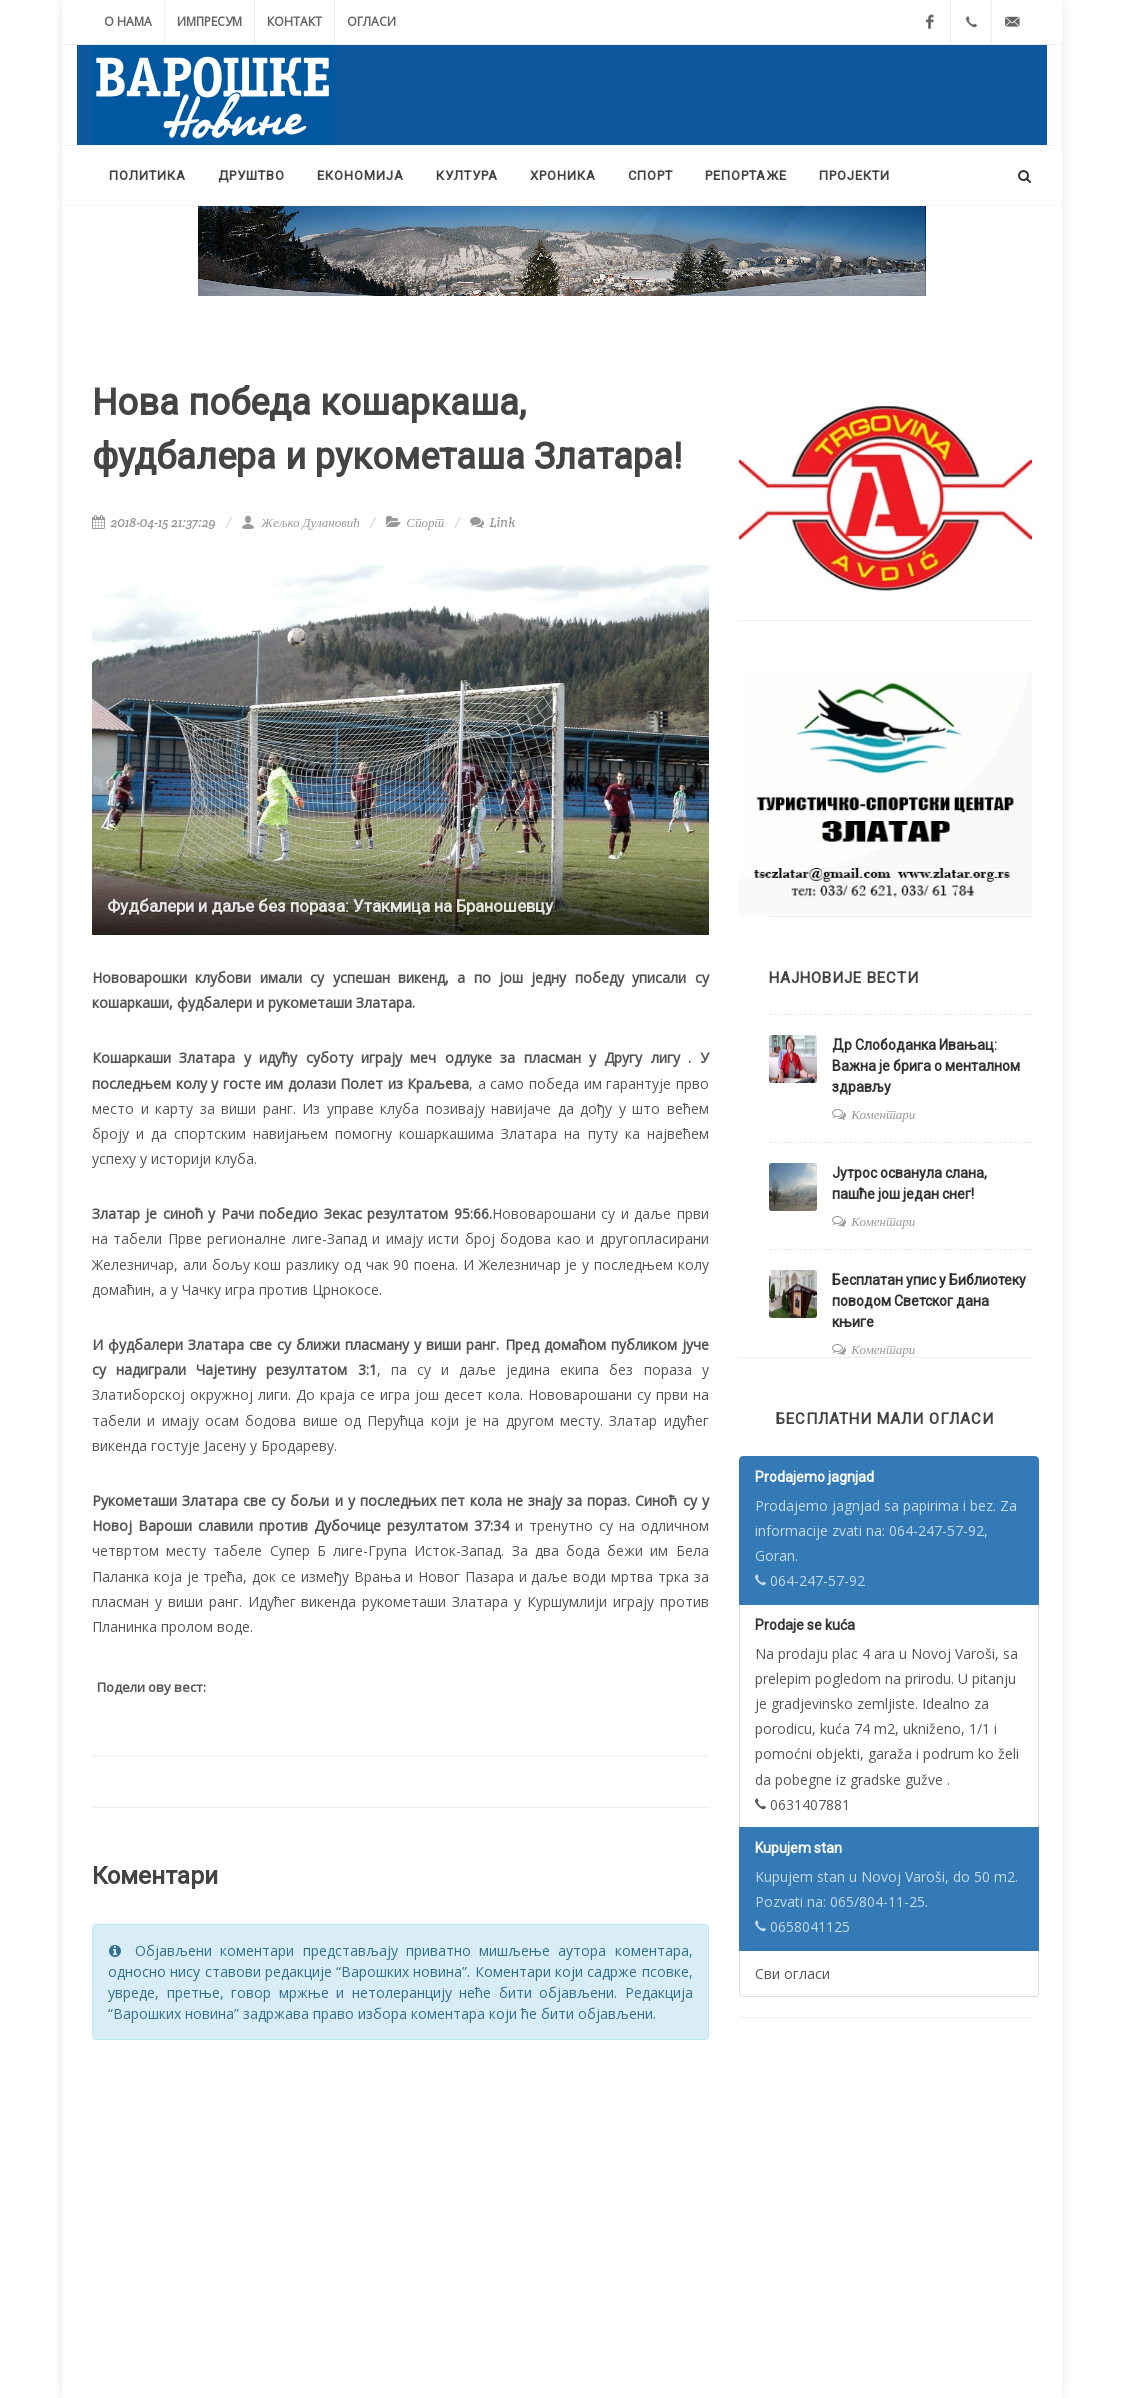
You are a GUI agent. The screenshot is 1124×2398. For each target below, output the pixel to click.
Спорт (425, 522)
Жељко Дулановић (300, 522)
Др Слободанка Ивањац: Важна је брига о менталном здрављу (926, 1066)
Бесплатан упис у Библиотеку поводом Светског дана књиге (929, 1301)
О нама (128, 21)
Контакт (294, 21)
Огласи (371, 21)
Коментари (883, 1114)
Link (492, 522)
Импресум (209, 21)
